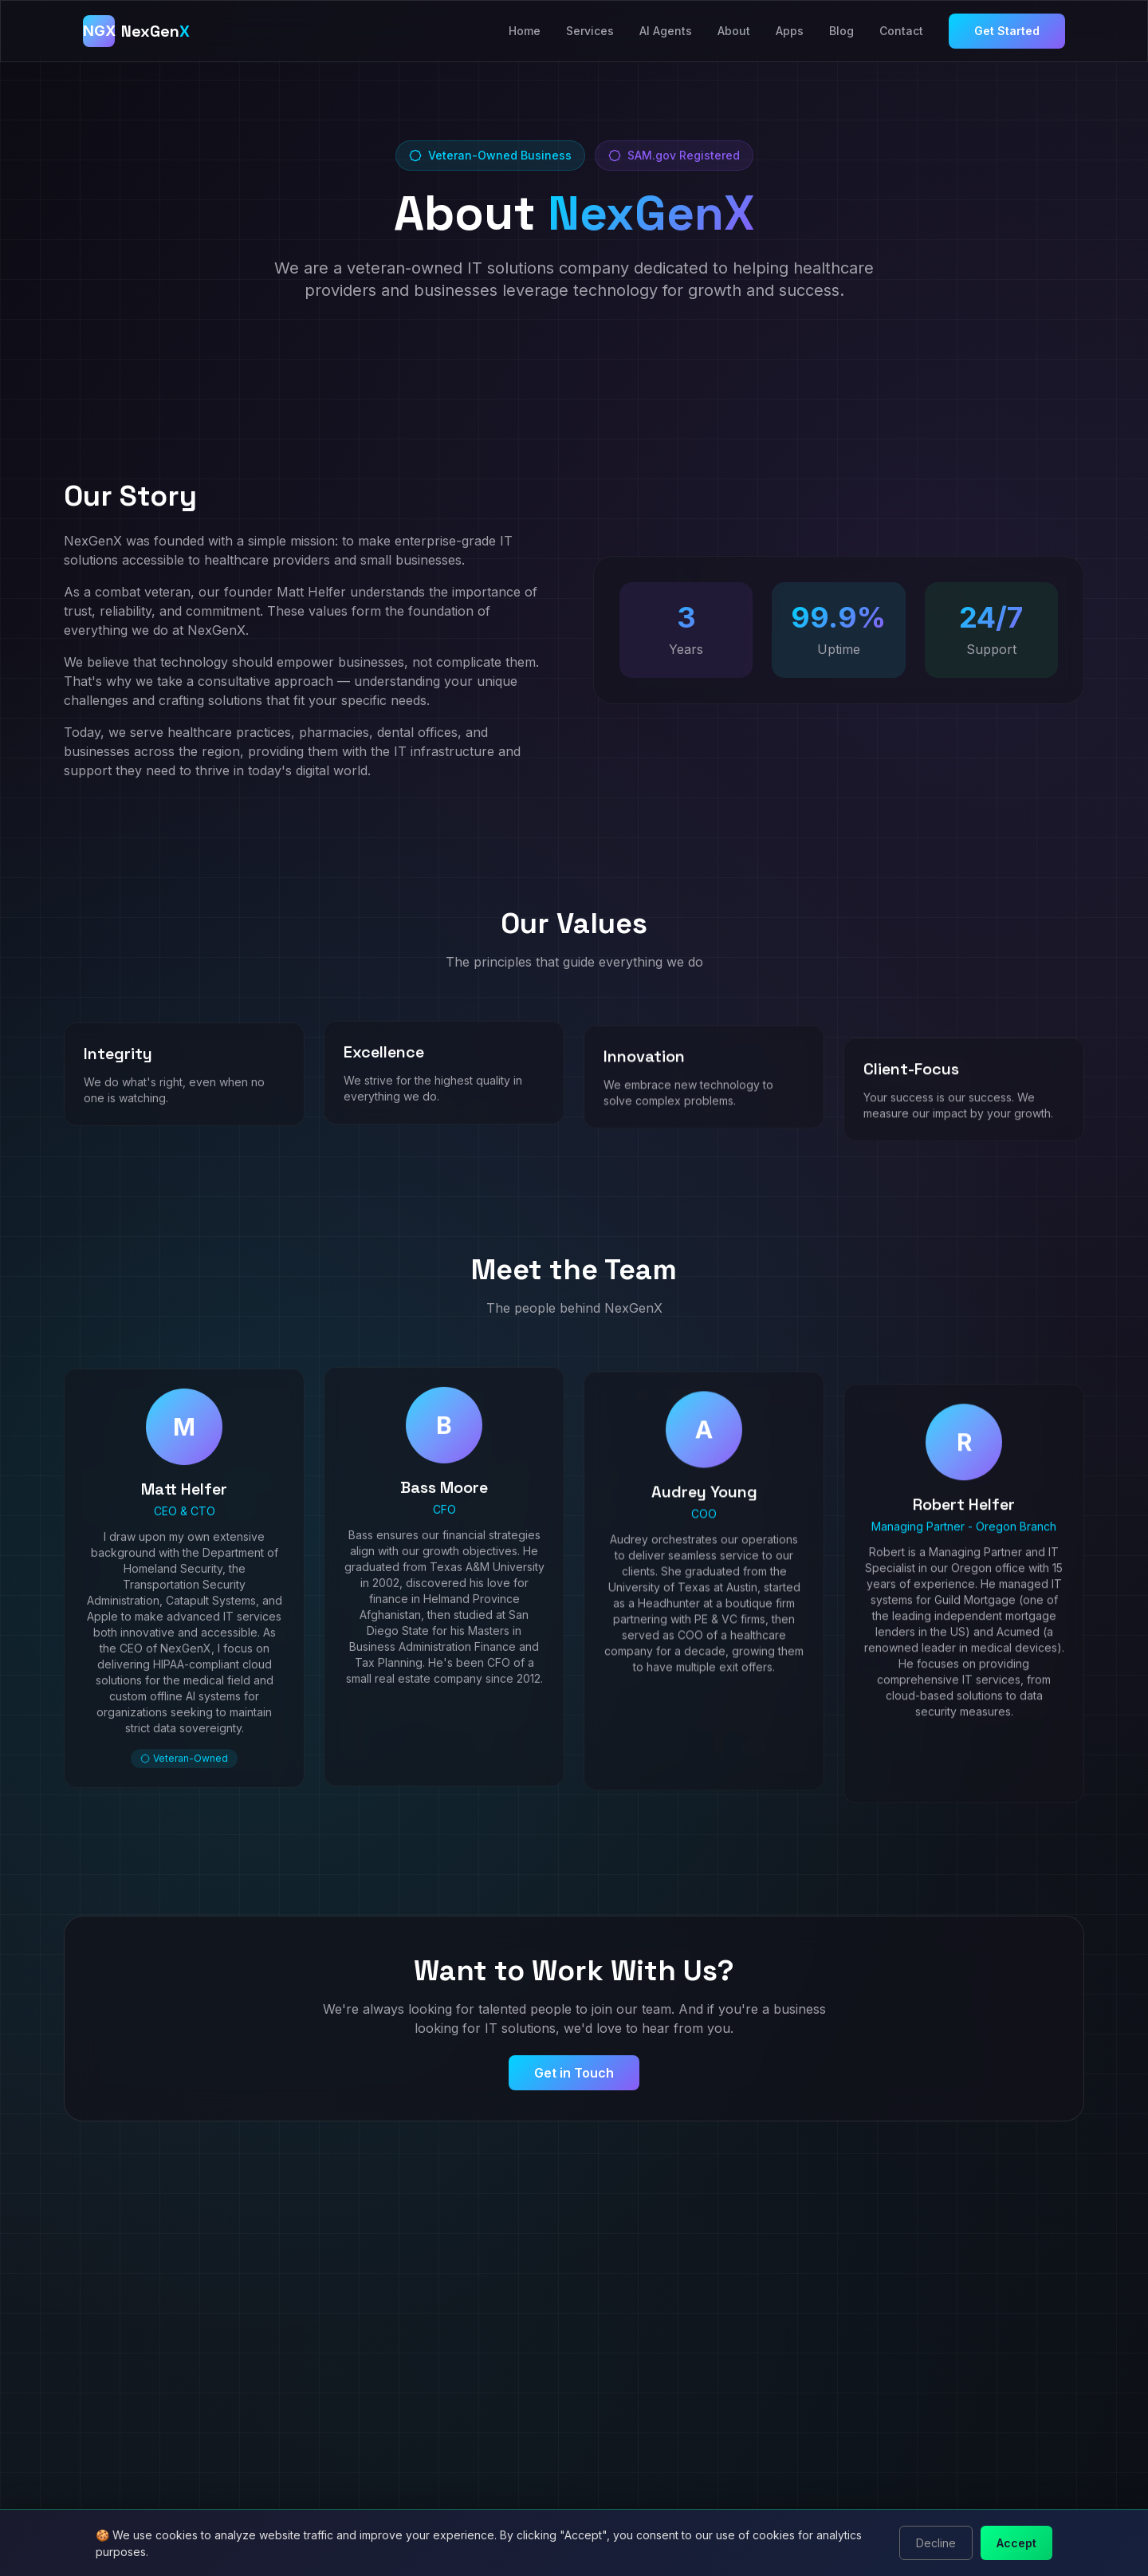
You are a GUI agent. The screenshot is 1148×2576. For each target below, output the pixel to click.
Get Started (1007, 30)
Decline (936, 2543)
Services (590, 30)
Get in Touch (574, 2073)
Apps (790, 30)
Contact (901, 30)
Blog (841, 30)
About (734, 30)
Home (525, 30)
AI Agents (665, 30)
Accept (1016, 2543)
